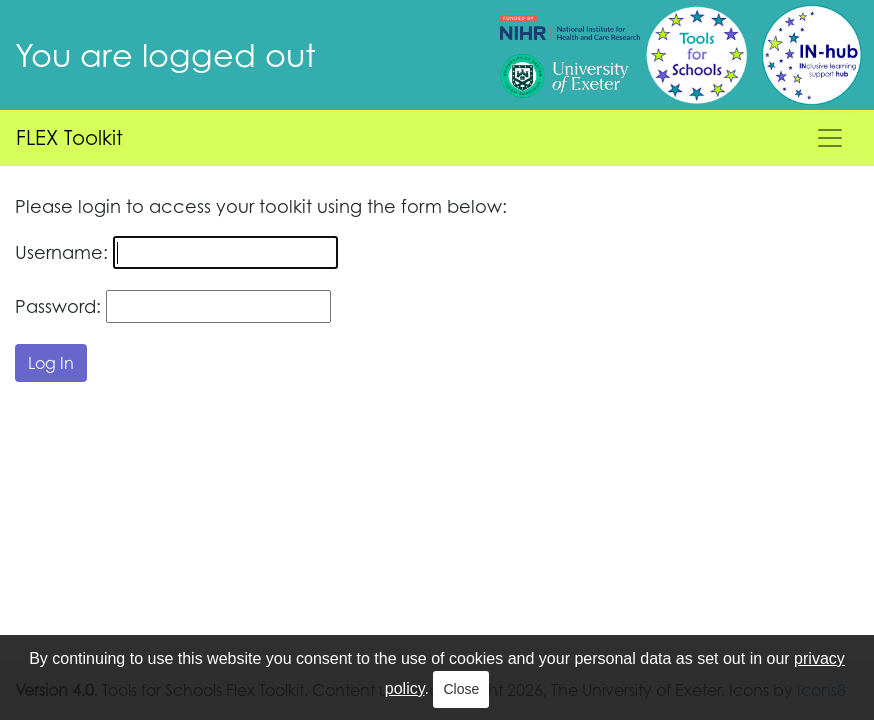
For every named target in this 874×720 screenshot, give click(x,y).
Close (461, 689)
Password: (58, 306)
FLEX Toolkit (69, 137)
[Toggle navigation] (830, 138)
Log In (51, 363)
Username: (61, 252)
